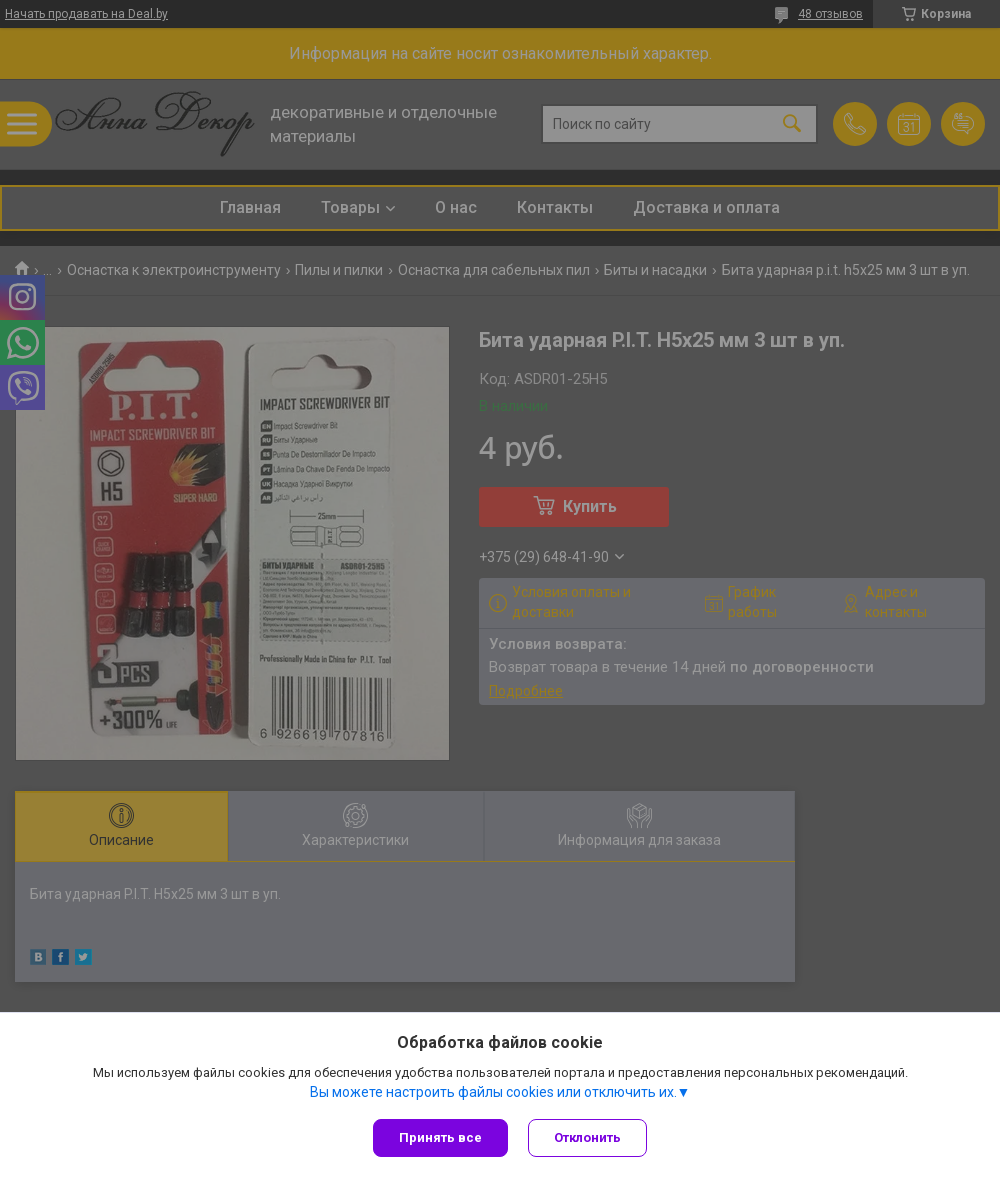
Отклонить (587, 1137)
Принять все (440, 1137)
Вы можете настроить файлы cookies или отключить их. (493, 1092)
